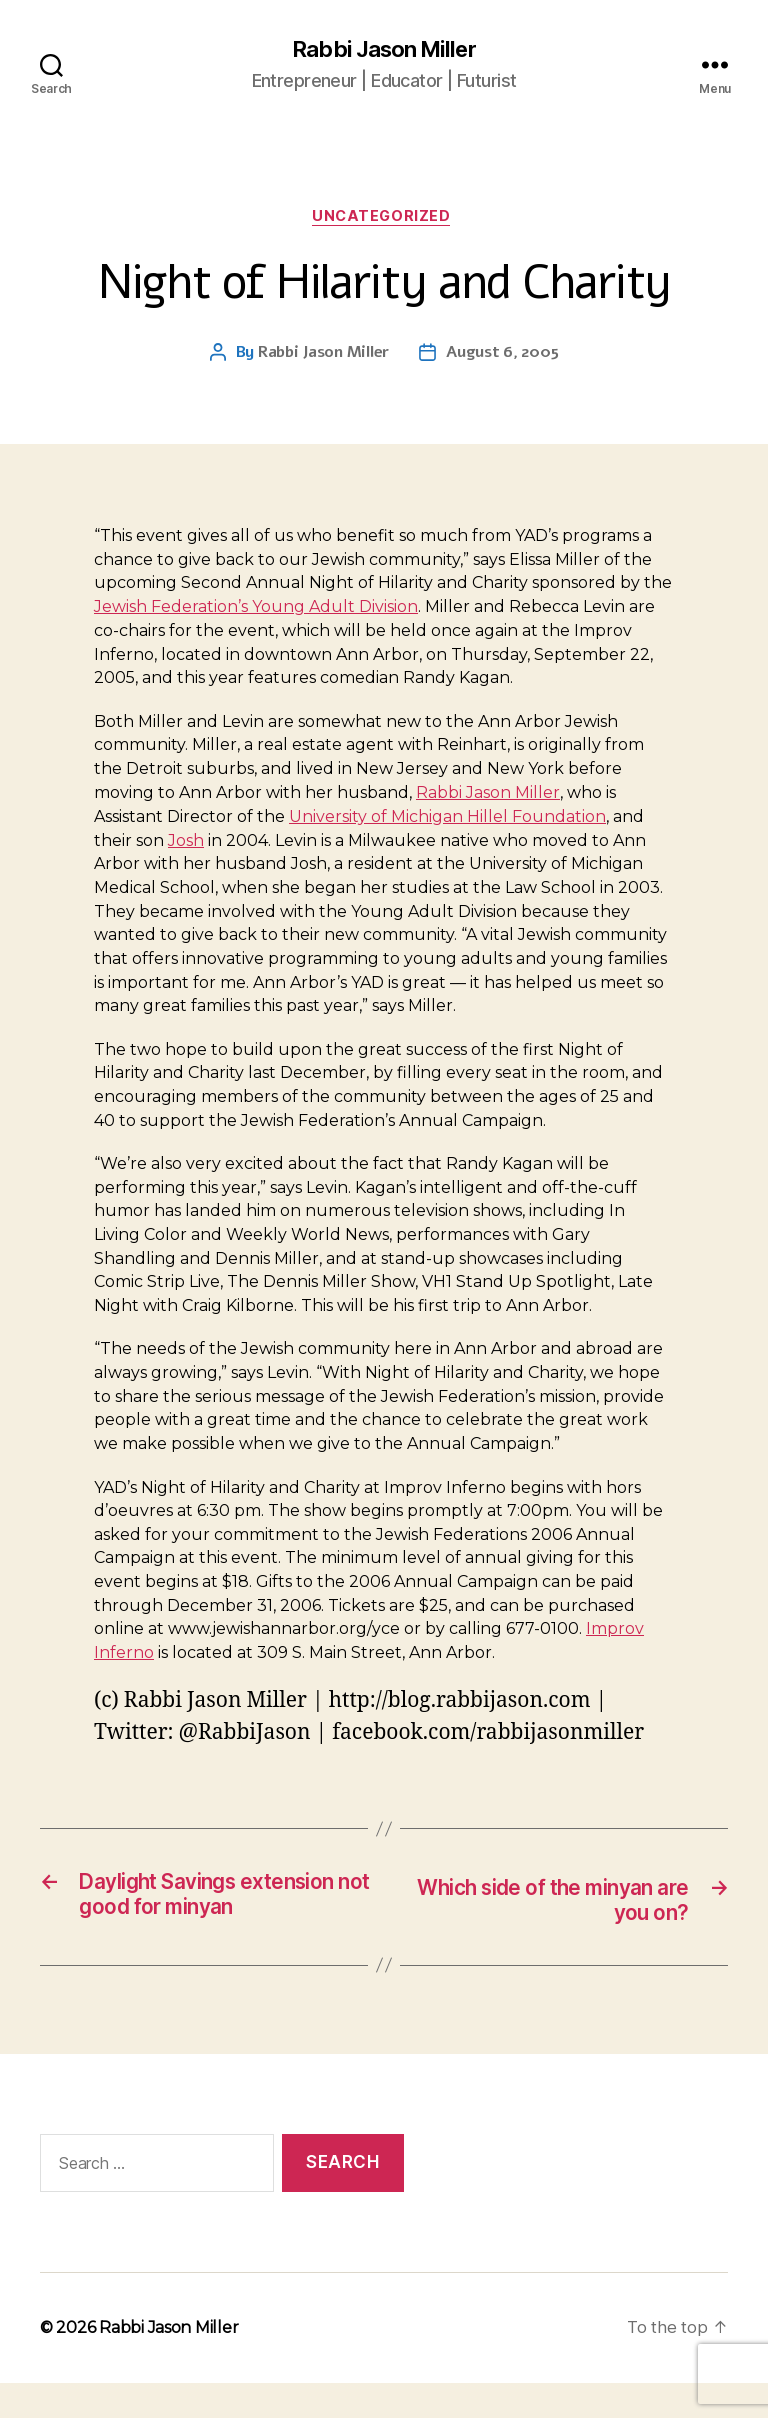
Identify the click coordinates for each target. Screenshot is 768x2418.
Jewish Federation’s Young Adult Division (256, 611)
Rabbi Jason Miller (383, 50)
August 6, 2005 (502, 357)
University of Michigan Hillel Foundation (447, 820)
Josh (186, 844)
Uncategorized (384, 220)
